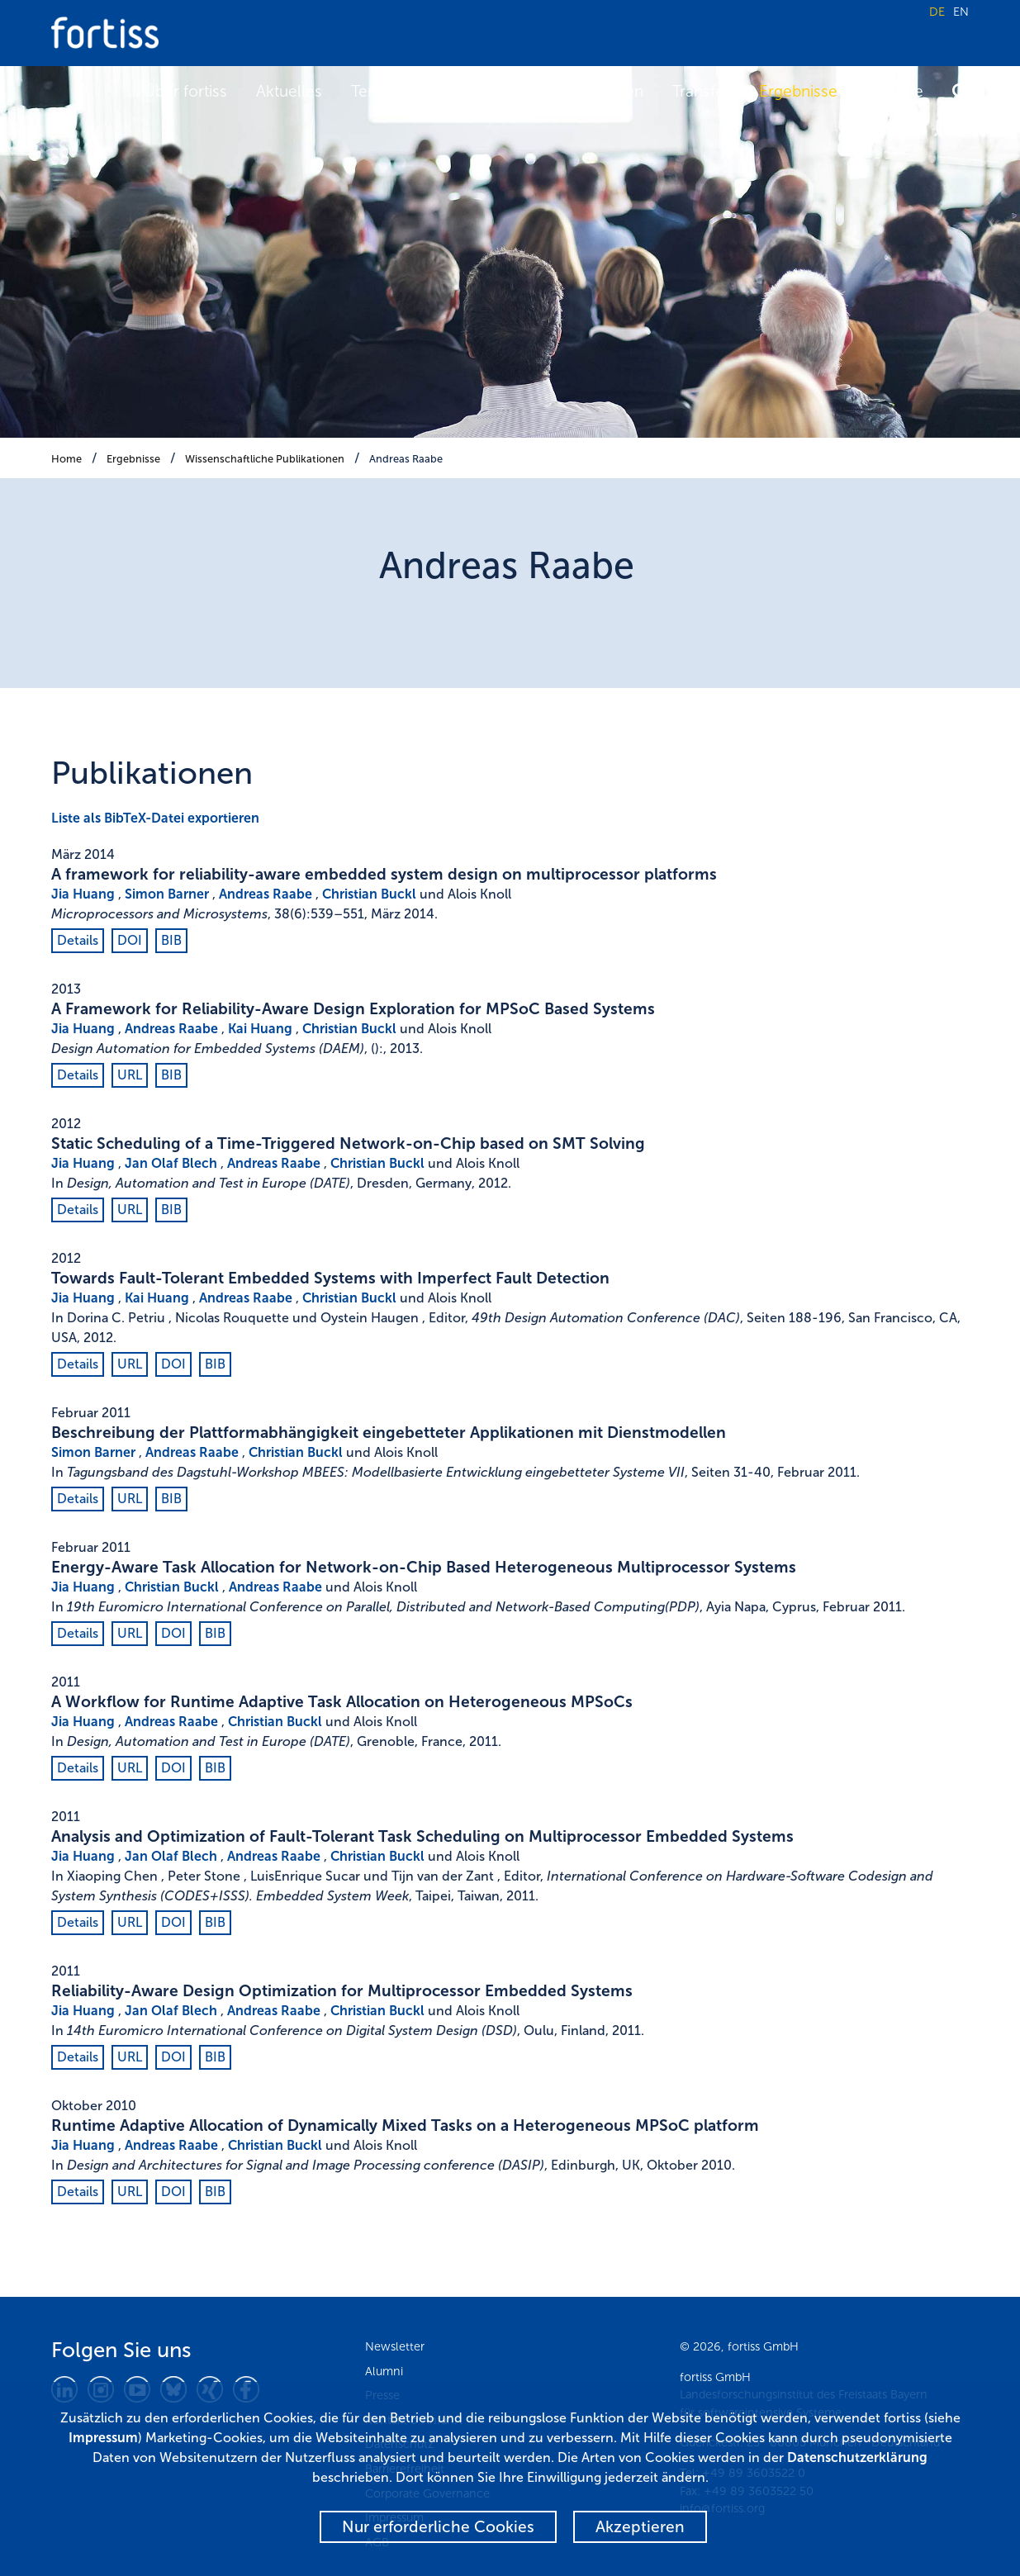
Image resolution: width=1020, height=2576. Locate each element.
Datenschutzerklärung (857, 2457)
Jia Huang (83, 894)
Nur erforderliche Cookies (438, 2526)
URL (129, 1075)
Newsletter (395, 2346)
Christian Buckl (369, 894)
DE (937, 11)
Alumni (384, 2371)
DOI (129, 940)
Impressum (103, 2438)
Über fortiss (185, 91)
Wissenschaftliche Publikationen (264, 459)
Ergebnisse (798, 91)
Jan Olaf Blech (171, 1163)
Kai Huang (260, 1029)
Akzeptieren (640, 2526)
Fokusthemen (593, 91)
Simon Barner (167, 894)
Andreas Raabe (406, 459)
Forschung (477, 91)
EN (961, 11)
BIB (171, 940)
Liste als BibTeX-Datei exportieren (155, 818)
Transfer (701, 91)
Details (77, 940)
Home (66, 459)
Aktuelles (289, 91)
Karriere (894, 91)
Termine (380, 91)
